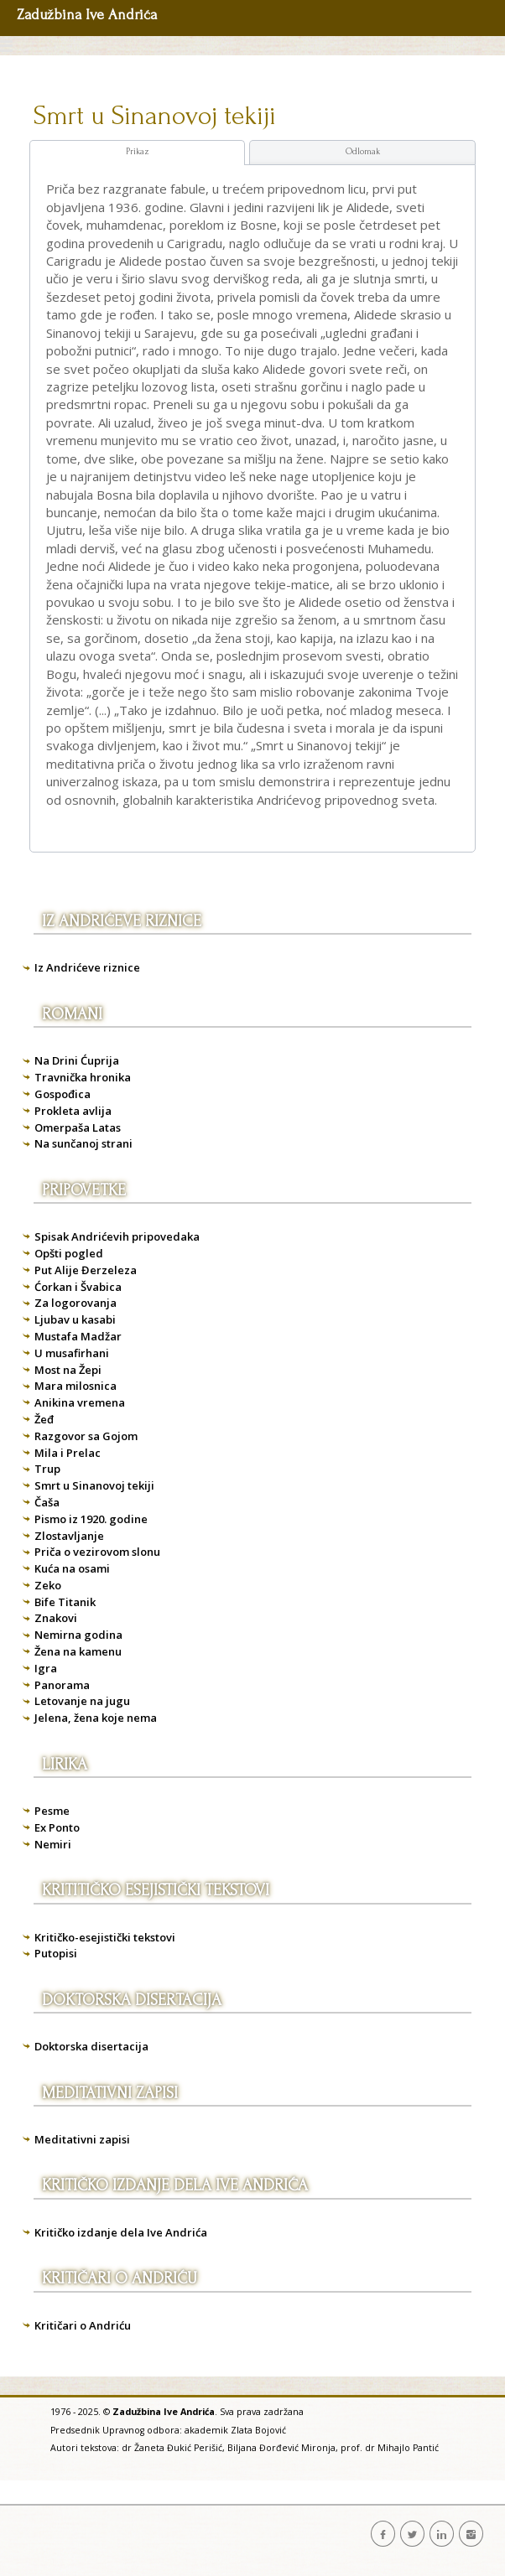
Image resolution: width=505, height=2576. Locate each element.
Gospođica (62, 1093)
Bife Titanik (65, 1601)
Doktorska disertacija (91, 2046)
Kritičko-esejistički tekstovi (104, 1937)
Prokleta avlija (73, 1110)
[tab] (137, 152)
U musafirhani (71, 1353)
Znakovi (55, 1617)
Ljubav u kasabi (75, 1319)
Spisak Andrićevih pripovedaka (117, 1236)
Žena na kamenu (78, 1651)
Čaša (47, 1502)
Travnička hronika (82, 1077)
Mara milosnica (75, 1385)
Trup (47, 1468)
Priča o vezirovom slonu (97, 1551)
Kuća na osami (72, 1568)
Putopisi (55, 1953)
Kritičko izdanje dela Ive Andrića (120, 2232)
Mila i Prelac (67, 1452)
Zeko (47, 1585)
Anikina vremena (79, 1402)
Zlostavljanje (69, 1535)
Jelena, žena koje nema (95, 1717)
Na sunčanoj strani (83, 1143)
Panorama (62, 1684)
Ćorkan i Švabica (78, 1286)
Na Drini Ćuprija (76, 1060)
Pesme (52, 1810)
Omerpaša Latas (77, 1127)
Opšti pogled (68, 1253)
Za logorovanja (75, 1302)
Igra (45, 1668)
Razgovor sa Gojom (86, 1435)
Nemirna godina (78, 1634)
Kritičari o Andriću (82, 2325)
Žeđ (44, 1419)
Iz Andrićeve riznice (87, 967)
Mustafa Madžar (78, 1336)
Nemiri (52, 1844)
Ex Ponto (57, 1827)
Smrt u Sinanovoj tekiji (155, 116)
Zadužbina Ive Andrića (87, 15)
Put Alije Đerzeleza (85, 1270)
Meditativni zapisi (82, 2139)
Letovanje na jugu (82, 1700)
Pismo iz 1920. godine (91, 1518)
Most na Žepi (68, 1369)
